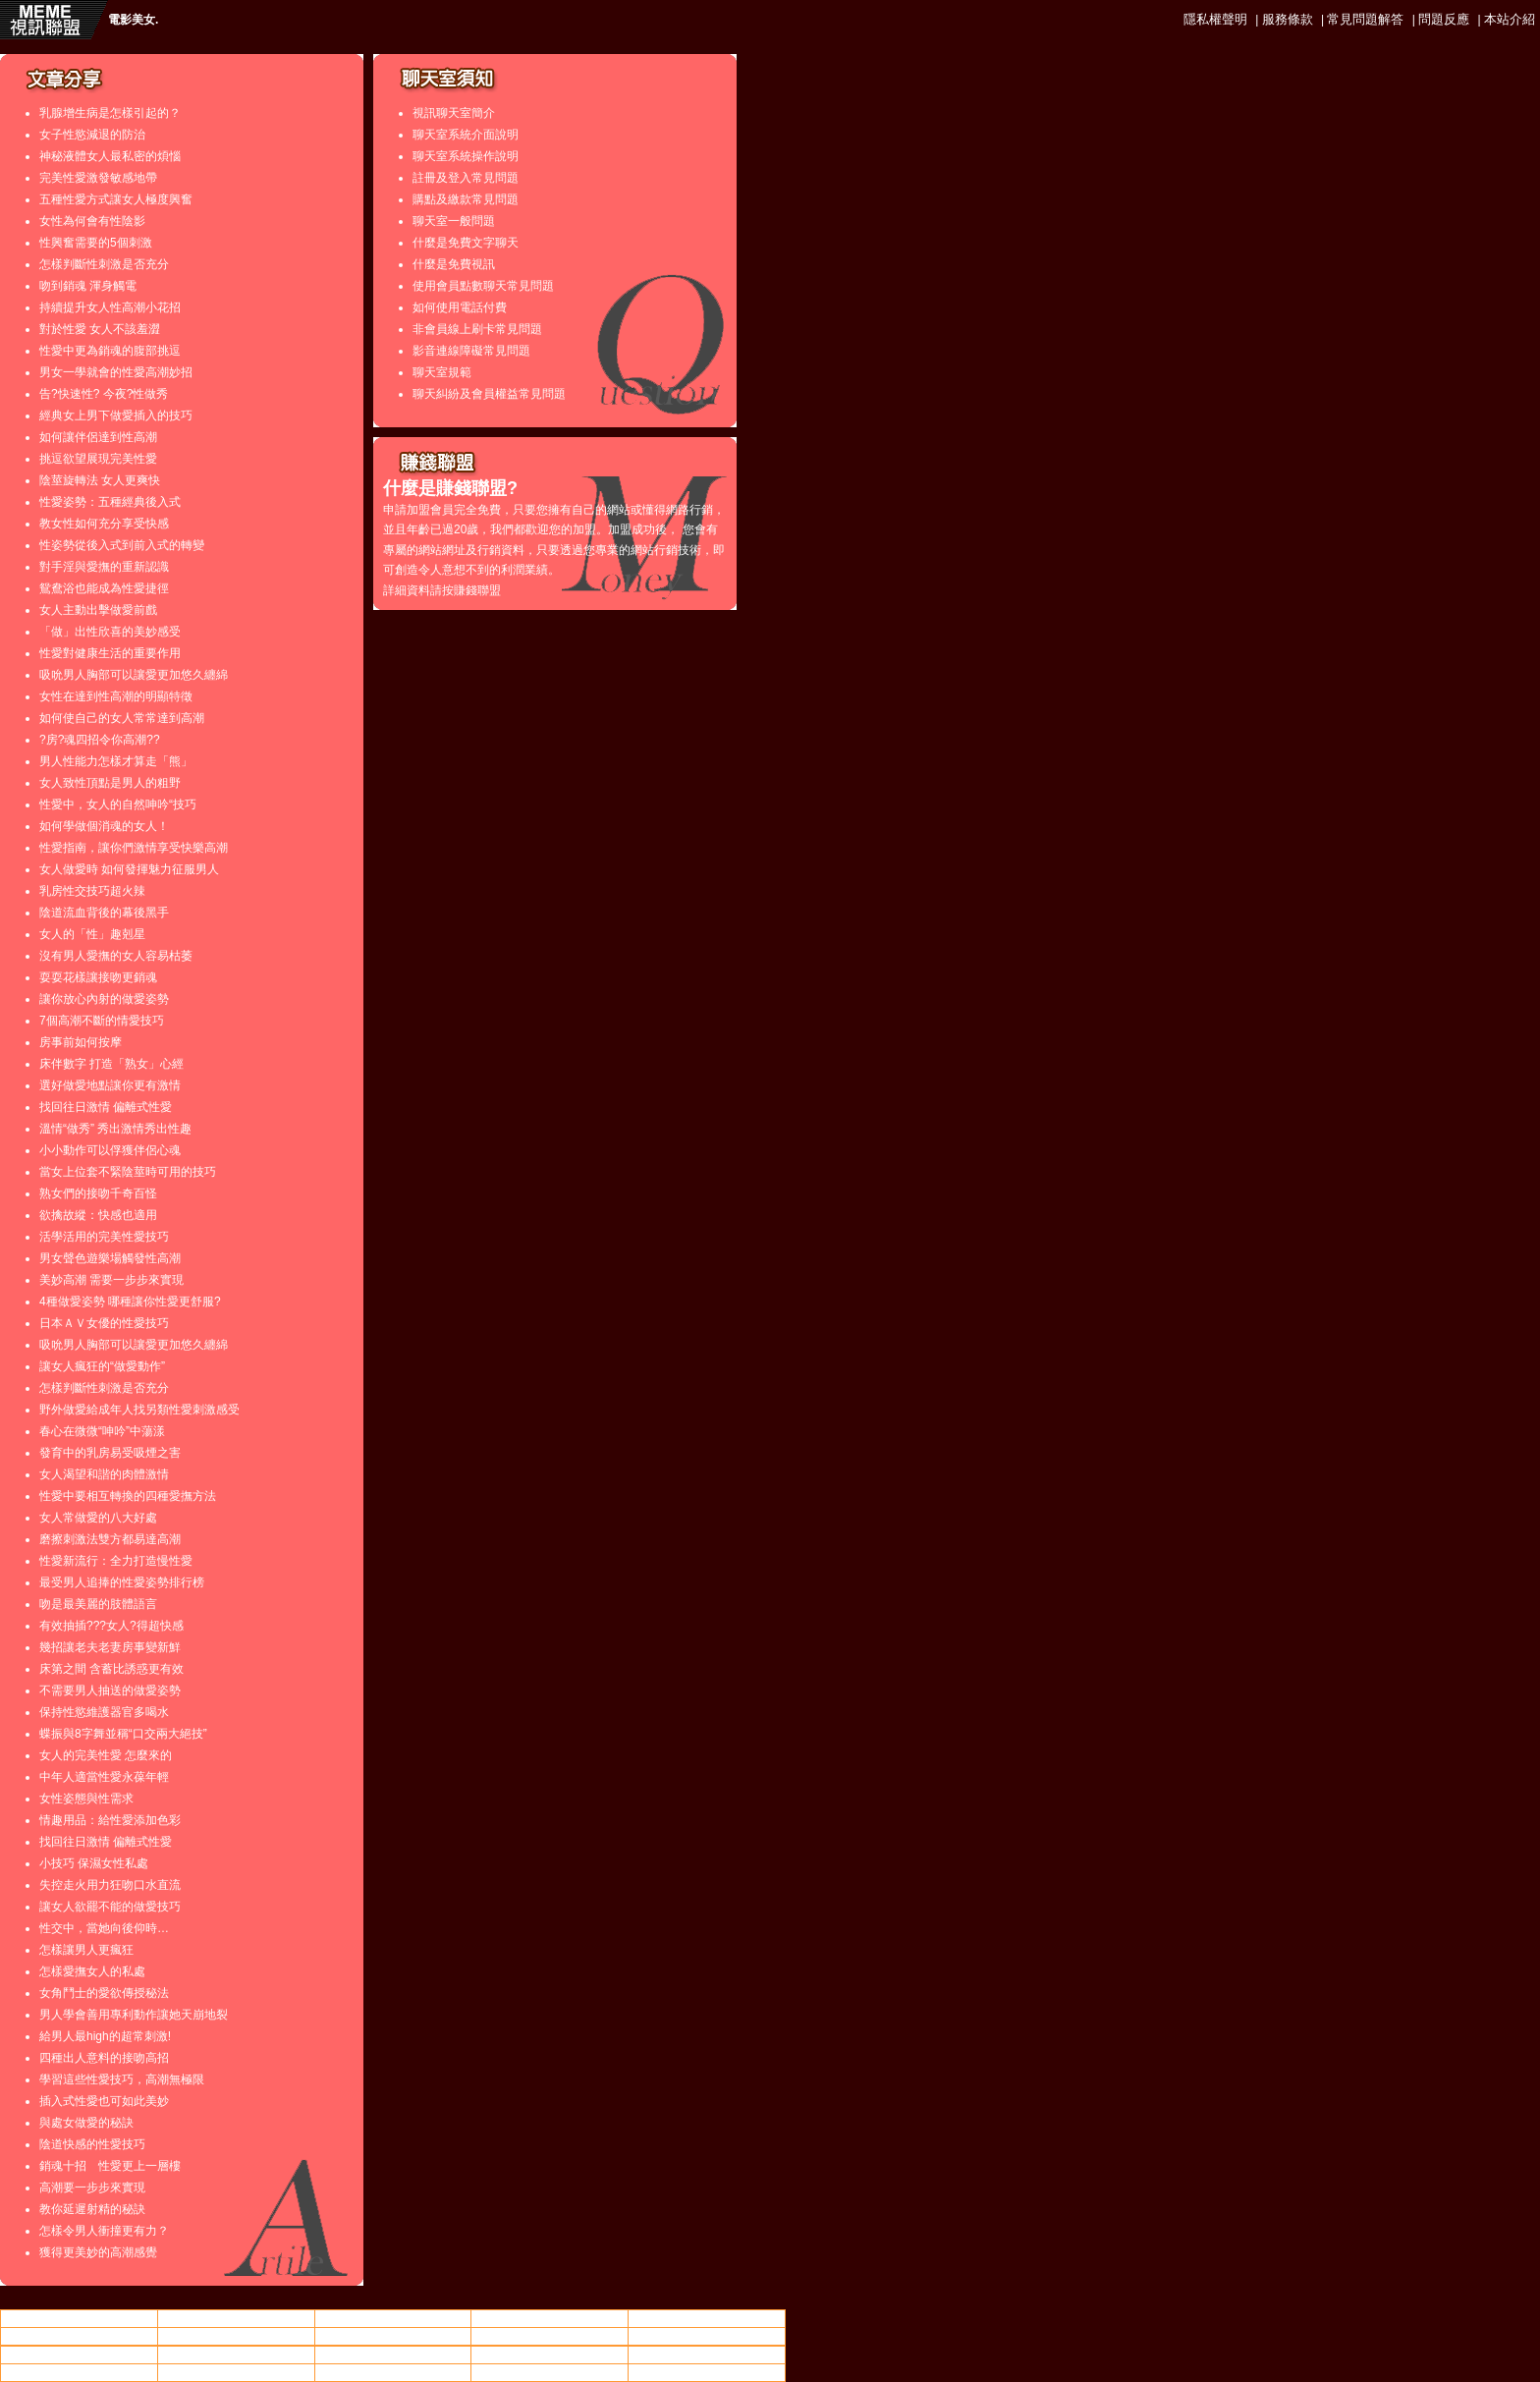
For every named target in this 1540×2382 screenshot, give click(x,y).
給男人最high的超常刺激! (105, 2036)
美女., (393, 2336)
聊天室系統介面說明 (465, 134)
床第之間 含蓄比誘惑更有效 (111, 1669)
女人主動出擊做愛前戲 (98, 610)
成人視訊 (550, 2354)
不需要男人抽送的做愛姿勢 (110, 1690)
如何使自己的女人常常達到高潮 (121, 718)
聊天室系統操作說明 (465, 156)
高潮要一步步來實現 (92, 2187)
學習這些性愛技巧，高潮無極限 (121, 2079)
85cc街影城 (549, 2336)
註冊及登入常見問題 (465, 178)
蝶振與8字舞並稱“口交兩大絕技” (123, 1734)
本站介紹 (1509, 19)
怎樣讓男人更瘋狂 (86, 1950)
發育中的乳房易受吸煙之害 (110, 1453)
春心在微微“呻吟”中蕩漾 (102, 1431)
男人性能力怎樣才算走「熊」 (115, 761)
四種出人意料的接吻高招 (104, 2058)
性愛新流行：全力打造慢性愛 (115, 1561)
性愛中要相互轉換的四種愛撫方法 (127, 1496)
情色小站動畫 (78, 2318)
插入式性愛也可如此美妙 (104, 2101)
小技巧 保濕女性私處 (93, 1863)
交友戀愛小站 (393, 2372)
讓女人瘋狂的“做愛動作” (102, 1366)
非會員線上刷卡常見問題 (477, 329)
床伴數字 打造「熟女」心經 (111, 1064)
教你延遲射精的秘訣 (92, 2209)
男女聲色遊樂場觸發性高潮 (110, 1258)
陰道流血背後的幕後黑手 (104, 912)
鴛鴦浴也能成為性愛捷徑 (104, 588)
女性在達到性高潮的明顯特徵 (115, 696)
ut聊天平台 (550, 2318)
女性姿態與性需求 (86, 1798)
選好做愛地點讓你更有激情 (110, 1085)
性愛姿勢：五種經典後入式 (110, 502)
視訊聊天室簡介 (453, 113)
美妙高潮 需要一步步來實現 (111, 1280)
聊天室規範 (441, 372)
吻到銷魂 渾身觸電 (88, 286)
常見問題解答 (1365, 19)
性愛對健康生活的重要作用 (110, 653)
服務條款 (1287, 19)
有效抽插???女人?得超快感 (111, 1626)
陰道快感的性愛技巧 (92, 2144)
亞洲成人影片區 (550, 2372)
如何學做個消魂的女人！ (104, 826)
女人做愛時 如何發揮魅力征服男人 (129, 869)
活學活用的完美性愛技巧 (104, 1237)
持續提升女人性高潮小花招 (110, 307)
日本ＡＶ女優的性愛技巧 (104, 1323)
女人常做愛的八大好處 (98, 1517)
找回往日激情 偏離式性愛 (105, 1107)
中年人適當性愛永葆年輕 (104, 1777)
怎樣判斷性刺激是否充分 (104, 264)
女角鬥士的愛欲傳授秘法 (104, 1993)
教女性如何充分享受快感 (104, 523)
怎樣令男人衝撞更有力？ (104, 2231)
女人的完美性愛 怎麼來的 (105, 1755)
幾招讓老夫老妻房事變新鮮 (110, 1647)
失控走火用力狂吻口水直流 (110, 1885)
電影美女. (133, 20)
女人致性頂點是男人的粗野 (110, 783)
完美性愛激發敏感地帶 (98, 178)
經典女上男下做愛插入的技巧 (115, 415)
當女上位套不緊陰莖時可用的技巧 (127, 1172)
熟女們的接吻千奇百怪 (98, 1193)
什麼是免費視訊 (453, 264)
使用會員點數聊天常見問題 (483, 286)
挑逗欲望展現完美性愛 (98, 459)
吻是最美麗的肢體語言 (98, 1604)
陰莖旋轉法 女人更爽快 (99, 480)
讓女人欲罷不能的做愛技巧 (110, 1906)
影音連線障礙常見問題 (471, 351)
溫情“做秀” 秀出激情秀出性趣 (115, 1129)
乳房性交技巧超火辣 (92, 891)
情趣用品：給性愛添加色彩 (110, 1820)
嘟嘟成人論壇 (235, 2354)
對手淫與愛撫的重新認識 (104, 567)
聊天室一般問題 (453, 221)
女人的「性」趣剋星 (92, 934)
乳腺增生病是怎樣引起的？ (110, 113)
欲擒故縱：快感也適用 (98, 1215)
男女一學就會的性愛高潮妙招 (115, 372)
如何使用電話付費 (459, 307)
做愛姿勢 (392, 2318)
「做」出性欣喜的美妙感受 (110, 631)
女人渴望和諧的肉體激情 (104, 1474)
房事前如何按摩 (80, 1042)
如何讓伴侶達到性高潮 (98, 437)
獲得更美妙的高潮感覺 (98, 2252)
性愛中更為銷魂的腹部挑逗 (110, 351)
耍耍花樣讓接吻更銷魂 (98, 977)
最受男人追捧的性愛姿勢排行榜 (121, 1582)
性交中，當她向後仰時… (104, 1928)
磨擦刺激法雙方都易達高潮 (110, 1539)
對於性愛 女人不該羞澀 (99, 329)
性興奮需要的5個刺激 (95, 242)
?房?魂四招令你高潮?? (99, 740)
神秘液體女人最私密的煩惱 (110, 156)
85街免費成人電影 (236, 2336)
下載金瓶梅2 (707, 2372)
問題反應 (1443, 19)
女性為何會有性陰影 (92, 221)
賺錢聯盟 (477, 590)
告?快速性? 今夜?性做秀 (103, 394)
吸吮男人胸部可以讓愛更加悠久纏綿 (133, 675)
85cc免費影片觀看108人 (79, 2354)
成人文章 (707, 2336)
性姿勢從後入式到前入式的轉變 (121, 545)
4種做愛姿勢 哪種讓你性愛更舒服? (130, 1301)
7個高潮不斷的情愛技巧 (101, 1020)
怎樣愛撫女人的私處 (92, 1971)
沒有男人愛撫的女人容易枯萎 (115, 956)
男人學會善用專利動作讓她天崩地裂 (133, 2015)
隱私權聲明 (1215, 19)
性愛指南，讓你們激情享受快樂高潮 (133, 848)
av (236, 2319)
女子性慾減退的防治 (92, 134)
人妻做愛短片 (78, 2336)
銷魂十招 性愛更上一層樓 (110, 2166)
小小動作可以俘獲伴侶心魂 (110, 1150)
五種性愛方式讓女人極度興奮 (115, 199)
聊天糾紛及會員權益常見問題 (489, 394)
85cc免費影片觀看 (706, 2318)
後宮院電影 (392, 2354)
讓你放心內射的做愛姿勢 (104, 999)
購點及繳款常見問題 (465, 199)
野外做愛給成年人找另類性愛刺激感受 (139, 1409)
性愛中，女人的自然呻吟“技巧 (117, 804)
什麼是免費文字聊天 (465, 242)
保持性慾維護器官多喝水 (104, 1712)
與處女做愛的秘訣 (86, 2123)
